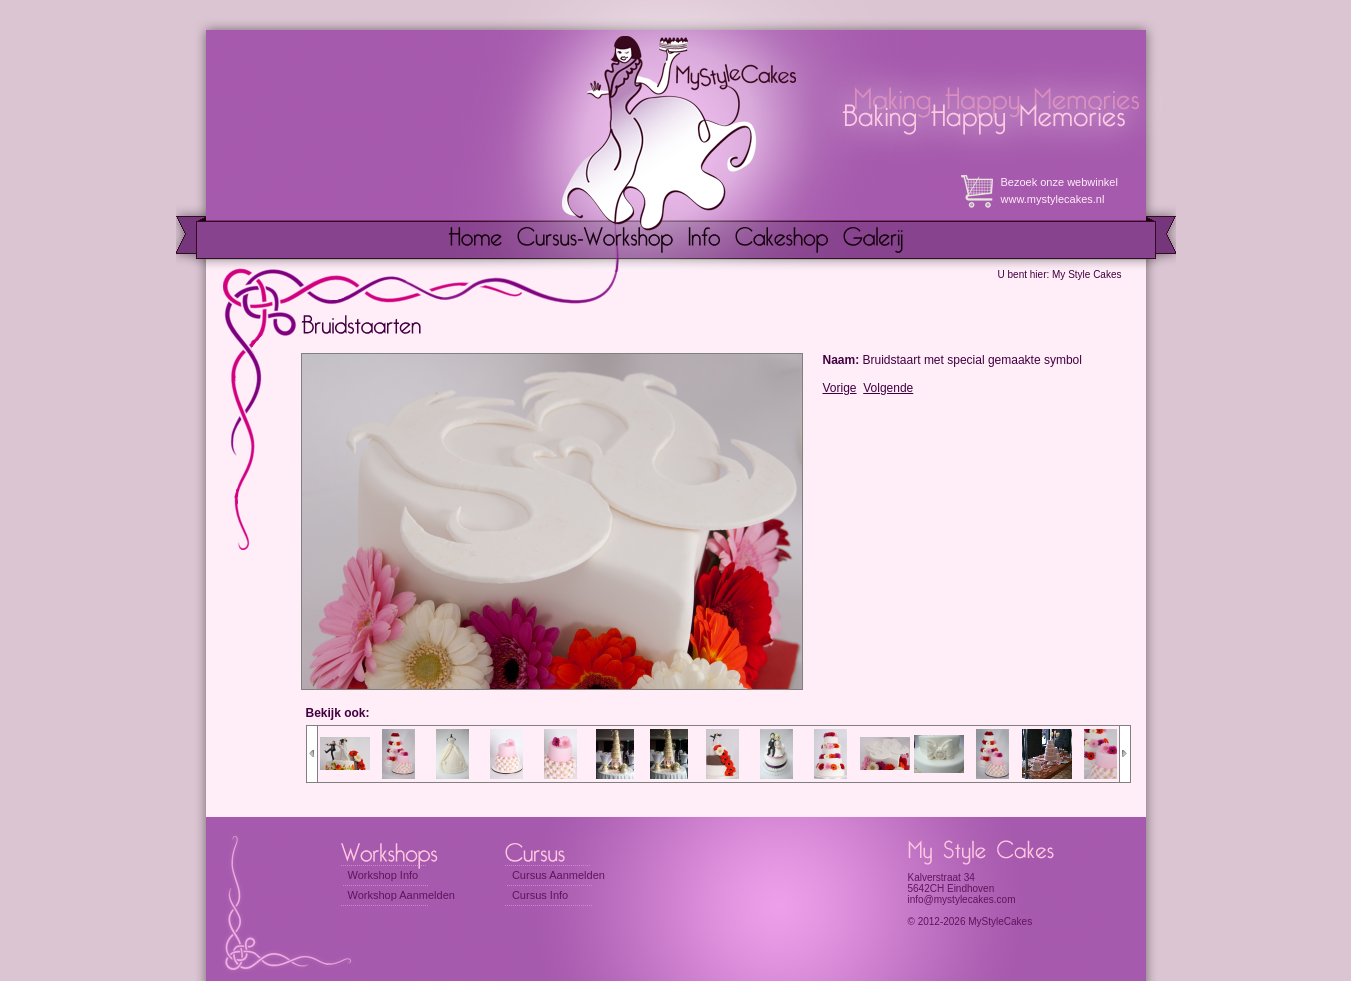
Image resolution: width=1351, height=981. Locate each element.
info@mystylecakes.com (962, 899)
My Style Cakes (1086, 274)
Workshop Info (383, 875)
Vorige (840, 388)
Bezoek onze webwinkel (1059, 182)
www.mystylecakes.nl (1053, 199)
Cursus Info (540, 895)
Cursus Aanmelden (558, 875)
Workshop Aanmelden (401, 895)
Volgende (888, 388)
